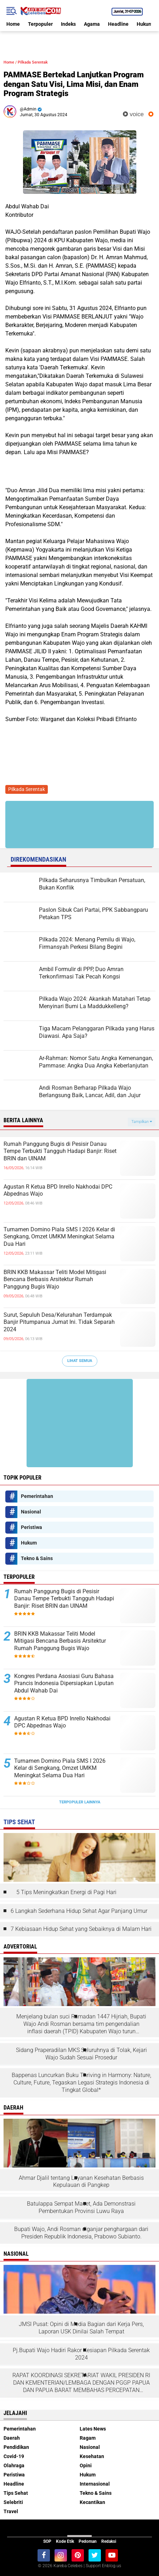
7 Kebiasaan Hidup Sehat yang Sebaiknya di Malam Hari (81, 1929)
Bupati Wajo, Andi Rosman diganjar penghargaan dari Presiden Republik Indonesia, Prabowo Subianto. (81, 2233)
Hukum (145, 24)
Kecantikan (92, 2502)
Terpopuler (40, 24)
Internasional (95, 2484)
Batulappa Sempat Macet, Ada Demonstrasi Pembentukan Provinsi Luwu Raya (81, 2207)
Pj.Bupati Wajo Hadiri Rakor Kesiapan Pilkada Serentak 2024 (81, 2354)
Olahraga (14, 2465)
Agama (92, 24)
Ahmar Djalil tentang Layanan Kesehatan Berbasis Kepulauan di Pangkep (81, 2182)
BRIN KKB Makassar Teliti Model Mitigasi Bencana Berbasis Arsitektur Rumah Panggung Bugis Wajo (55, 1279)
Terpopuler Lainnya (79, 1802)
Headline (118, 24)
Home (13, 24)
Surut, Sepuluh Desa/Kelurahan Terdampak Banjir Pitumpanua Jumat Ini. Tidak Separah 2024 (59, 1322)
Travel (11, 2511)
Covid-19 (14, 2456)
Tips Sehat (16, 2493)
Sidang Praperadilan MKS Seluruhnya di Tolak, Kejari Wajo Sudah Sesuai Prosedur (81, 2054)
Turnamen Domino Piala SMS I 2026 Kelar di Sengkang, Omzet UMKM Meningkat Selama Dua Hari (59, 1237)
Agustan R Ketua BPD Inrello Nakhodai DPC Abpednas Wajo (58, 1190)
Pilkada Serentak (33, 62)
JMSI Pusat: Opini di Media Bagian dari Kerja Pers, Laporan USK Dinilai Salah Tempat (81, 2328)
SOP (47, 2541)
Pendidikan (16, 2447)
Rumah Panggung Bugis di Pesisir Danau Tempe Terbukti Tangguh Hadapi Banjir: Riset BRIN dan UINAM (60, 1151)
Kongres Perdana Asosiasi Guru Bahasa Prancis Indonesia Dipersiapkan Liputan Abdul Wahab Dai (64, 1683)
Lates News (93, 2429)
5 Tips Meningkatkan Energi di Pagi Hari (66, 1892)
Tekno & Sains (37, 1558)
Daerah (12, 2438)
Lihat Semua (79, 1360)
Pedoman (88, 2541)
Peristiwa (31, 1527)
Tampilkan (141, 1121)
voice (133, 114)
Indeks (68, 24)
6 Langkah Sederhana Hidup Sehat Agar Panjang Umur (79, 1911)
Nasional (31, 1512)
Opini (86, 2465)
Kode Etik (65, 2541)
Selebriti (13, 2502)
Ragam (88, 2438)
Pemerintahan (37, 1496)
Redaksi (108, 2541)
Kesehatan (92, 2456)
